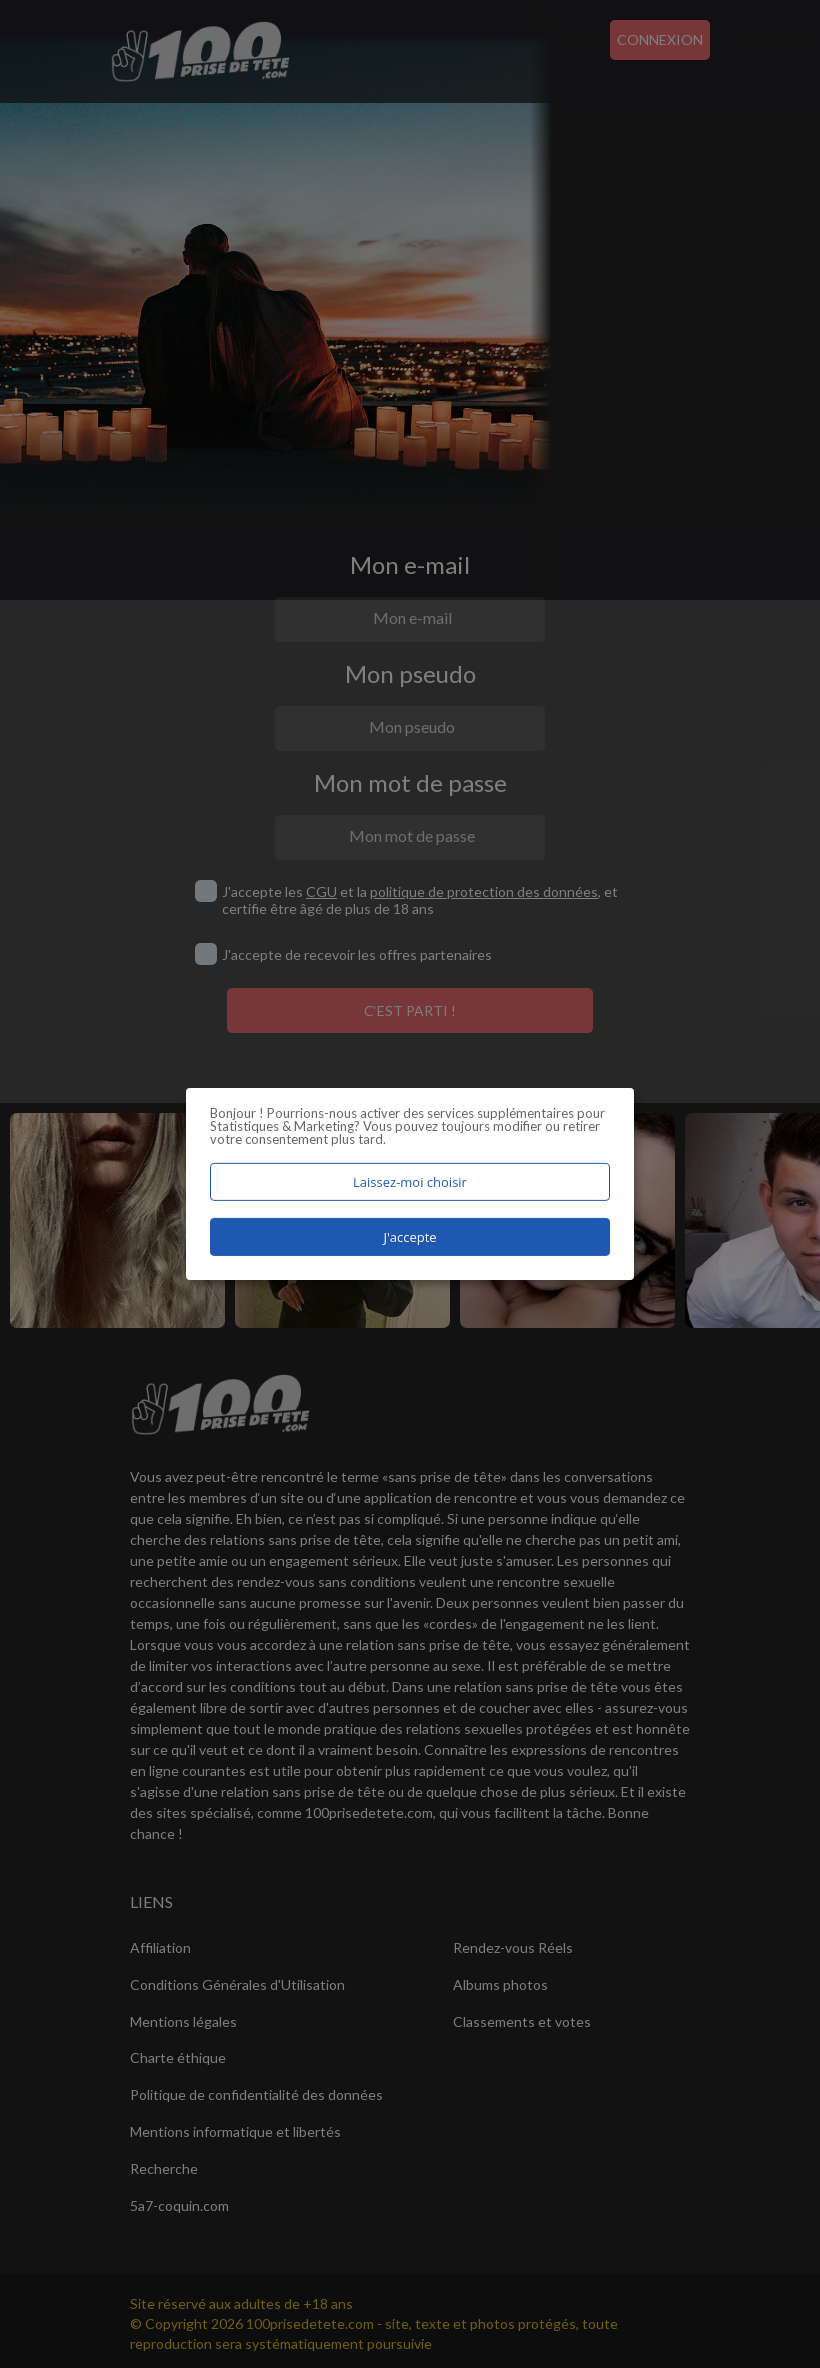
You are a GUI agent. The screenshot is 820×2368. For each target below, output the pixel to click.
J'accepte (409, 1237)
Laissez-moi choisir (410, 1182)
